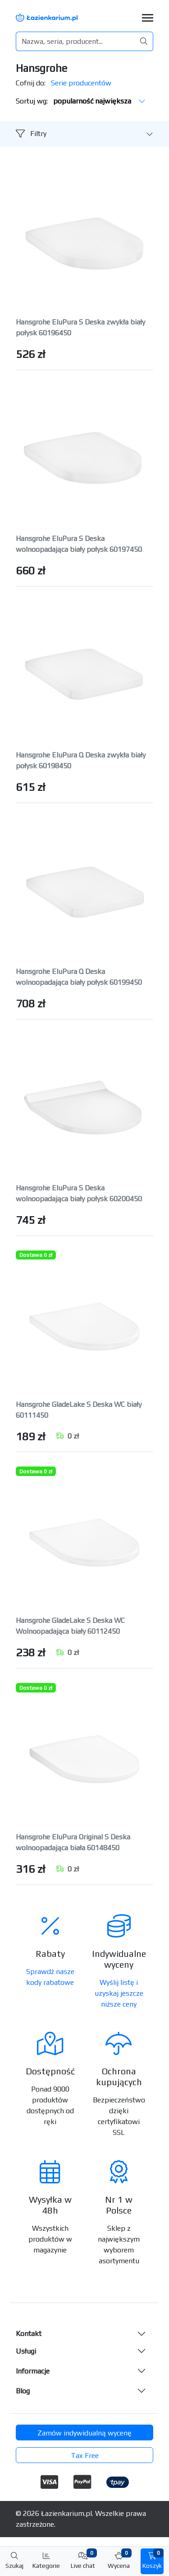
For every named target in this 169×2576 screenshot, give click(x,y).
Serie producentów (81, 83)
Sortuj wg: (81, 101)
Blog (23, 2391)
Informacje (33, 2371)
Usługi (26, 2351)
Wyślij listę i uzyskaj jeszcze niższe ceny (119, 1993)
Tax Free (85, 2455)
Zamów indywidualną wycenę (84, 2433)
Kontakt (28, 2333)
